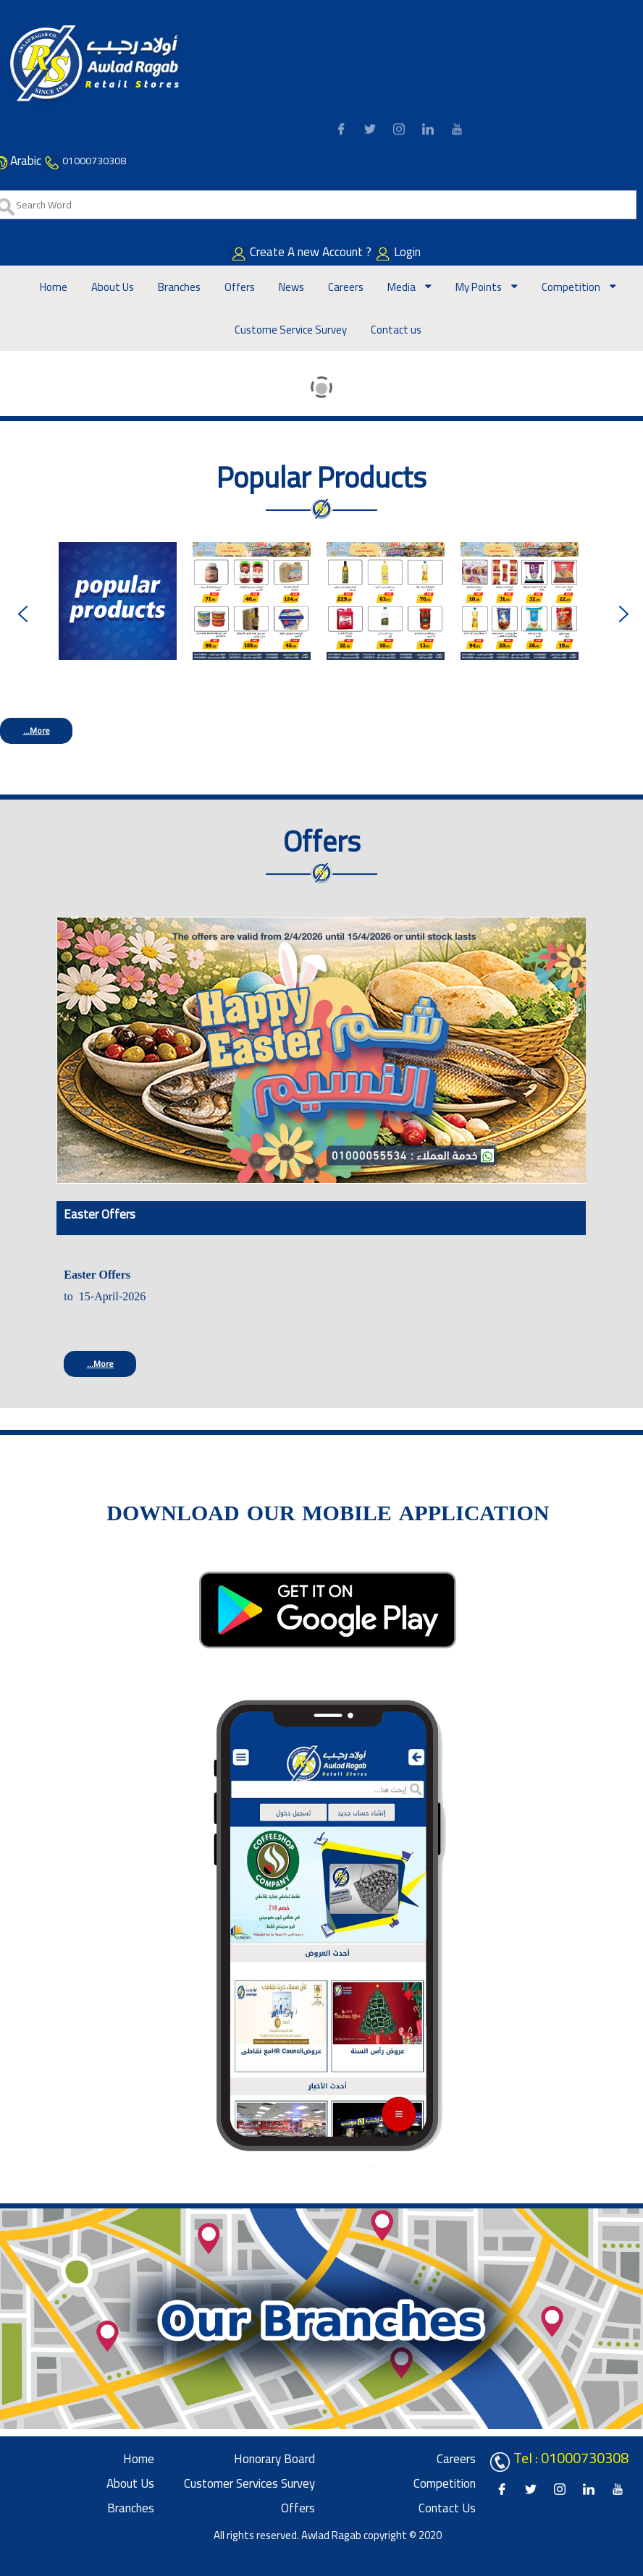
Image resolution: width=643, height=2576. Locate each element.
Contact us (396, 329)
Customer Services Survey (249, 2483)
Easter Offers (99, 1214)
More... (36, 730)
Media (402, 286)
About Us (112, 286)
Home (53, 286)
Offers (239, 286)
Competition (572, 286)
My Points (479, 286)
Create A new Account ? (322, 251)
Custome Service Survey (291, 329)
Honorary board (274, 2458)
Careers (345, 286)
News (291, 286)
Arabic (25, 160)
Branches (179, 286)
